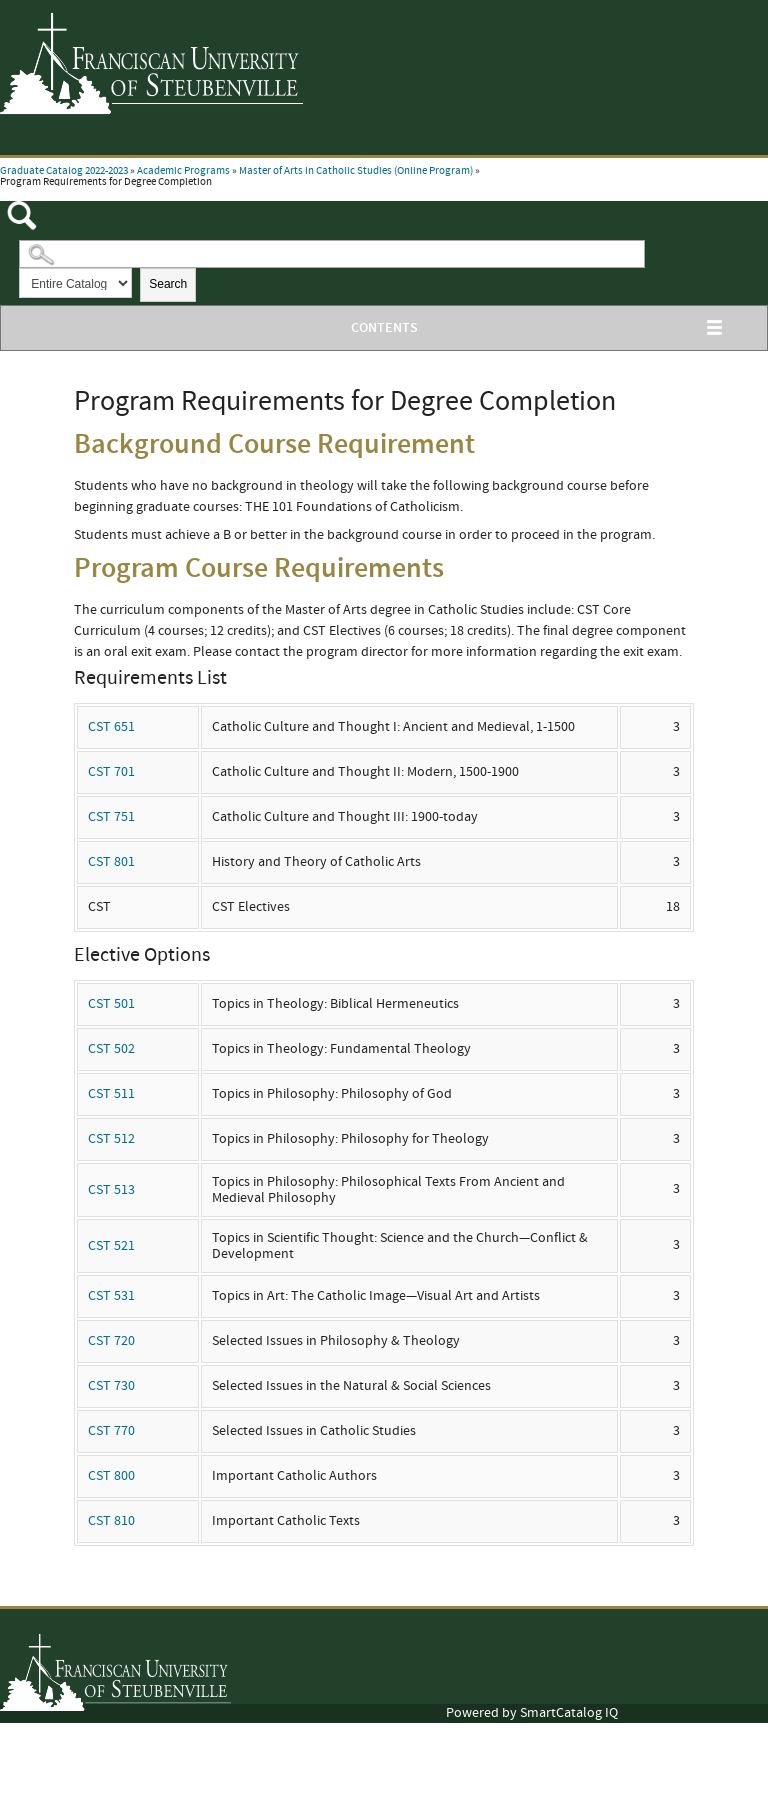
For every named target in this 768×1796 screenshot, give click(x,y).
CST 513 (111, 1190)
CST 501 (111, 1004)
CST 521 (111, 1246)
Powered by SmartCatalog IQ (532, 1713)
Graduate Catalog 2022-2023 (64, 171)
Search (168, 284)
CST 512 (111, 1139)
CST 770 (111, 1431)
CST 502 (111, 1049)
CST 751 (111, 817)
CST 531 (111, 1296)
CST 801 (111, 862)
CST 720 (111, 1341)
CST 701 (111, 772)
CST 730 (111, 1386)
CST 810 (111, 1521)
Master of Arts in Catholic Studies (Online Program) (356, 171)
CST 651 (111, 727)
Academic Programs (183, 171)
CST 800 (111, 1476)
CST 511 (111, 1094)
